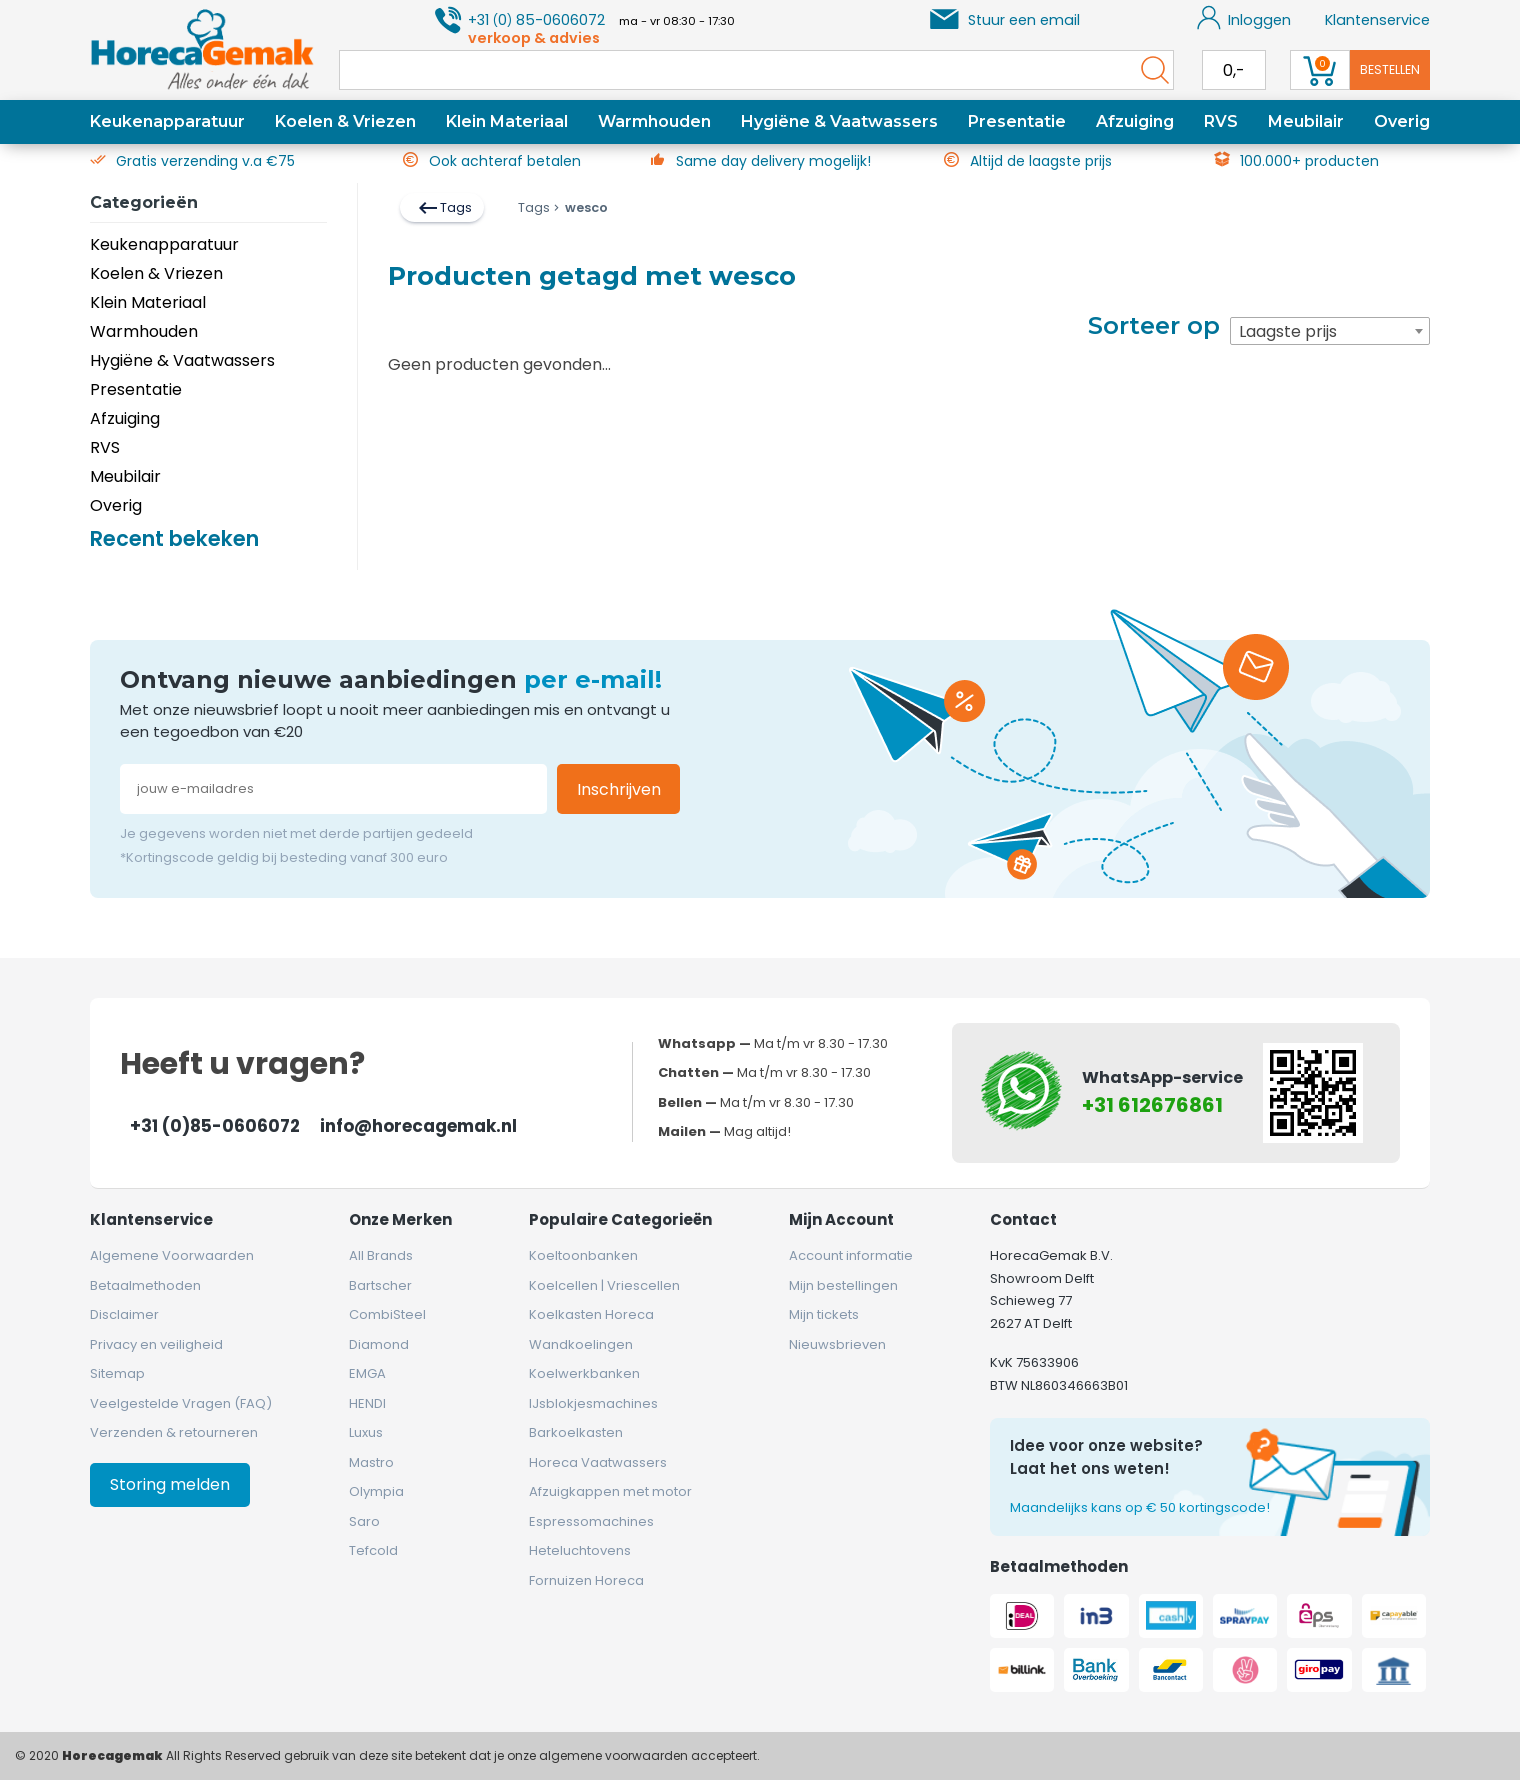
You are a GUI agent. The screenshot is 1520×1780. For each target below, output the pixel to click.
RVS (1221, 121)
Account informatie (851, 1255)
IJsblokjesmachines (593, 1403)
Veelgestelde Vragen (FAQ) (181, 1403)
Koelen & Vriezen (345, 121)
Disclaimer (124, 1314)
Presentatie (1017, 121)
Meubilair (1306, 121)
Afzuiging (1135, 121)
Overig (1402, 121)
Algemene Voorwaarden (172, 1255)
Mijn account (841, 1219)
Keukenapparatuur (167, 121)
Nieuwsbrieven (837, 1344)
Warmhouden (654, 121)
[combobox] (1330, 331)
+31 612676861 (1152, 1105)
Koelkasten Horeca (591, 1314)
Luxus (366, 1432)
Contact (1023, 1219)
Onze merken (400, 1219)
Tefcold (373, 1550)
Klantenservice (1377, 20)
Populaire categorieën (620, 1219)
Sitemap (117, 1373)
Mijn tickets (824, 1314)
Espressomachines (591, 1521)
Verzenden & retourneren (174, 1432)
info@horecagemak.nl (418, 1126)
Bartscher (380, 1285)
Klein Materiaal (507, 121)
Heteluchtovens (580, 1550)
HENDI (367, 1403)
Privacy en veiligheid (156, 1344)
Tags (444, 208)
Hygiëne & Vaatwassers (839, 121)
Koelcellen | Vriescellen (604, 1285)
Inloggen (1244, 18)
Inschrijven (619, 789)
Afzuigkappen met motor (610, 1491)
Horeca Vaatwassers (598, 1462)
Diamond (379, 1344)
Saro (364, 1521)
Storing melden (170, 1484)
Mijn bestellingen (843, 1285)
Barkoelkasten (576, 1432)
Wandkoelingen (581, 1344)
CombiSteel (387, 1314)
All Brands (381, 1255)
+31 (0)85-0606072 (215, 1126)
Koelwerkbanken (584, 1373)
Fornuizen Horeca (586, 1580)
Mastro (371, 1462)
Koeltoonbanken (583, 1255)
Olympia (376, 1491)
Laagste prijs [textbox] (1288, 331)
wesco (579, 207)
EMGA (367, 1373)
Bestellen (1390, 69)
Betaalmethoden (145, 1285)
